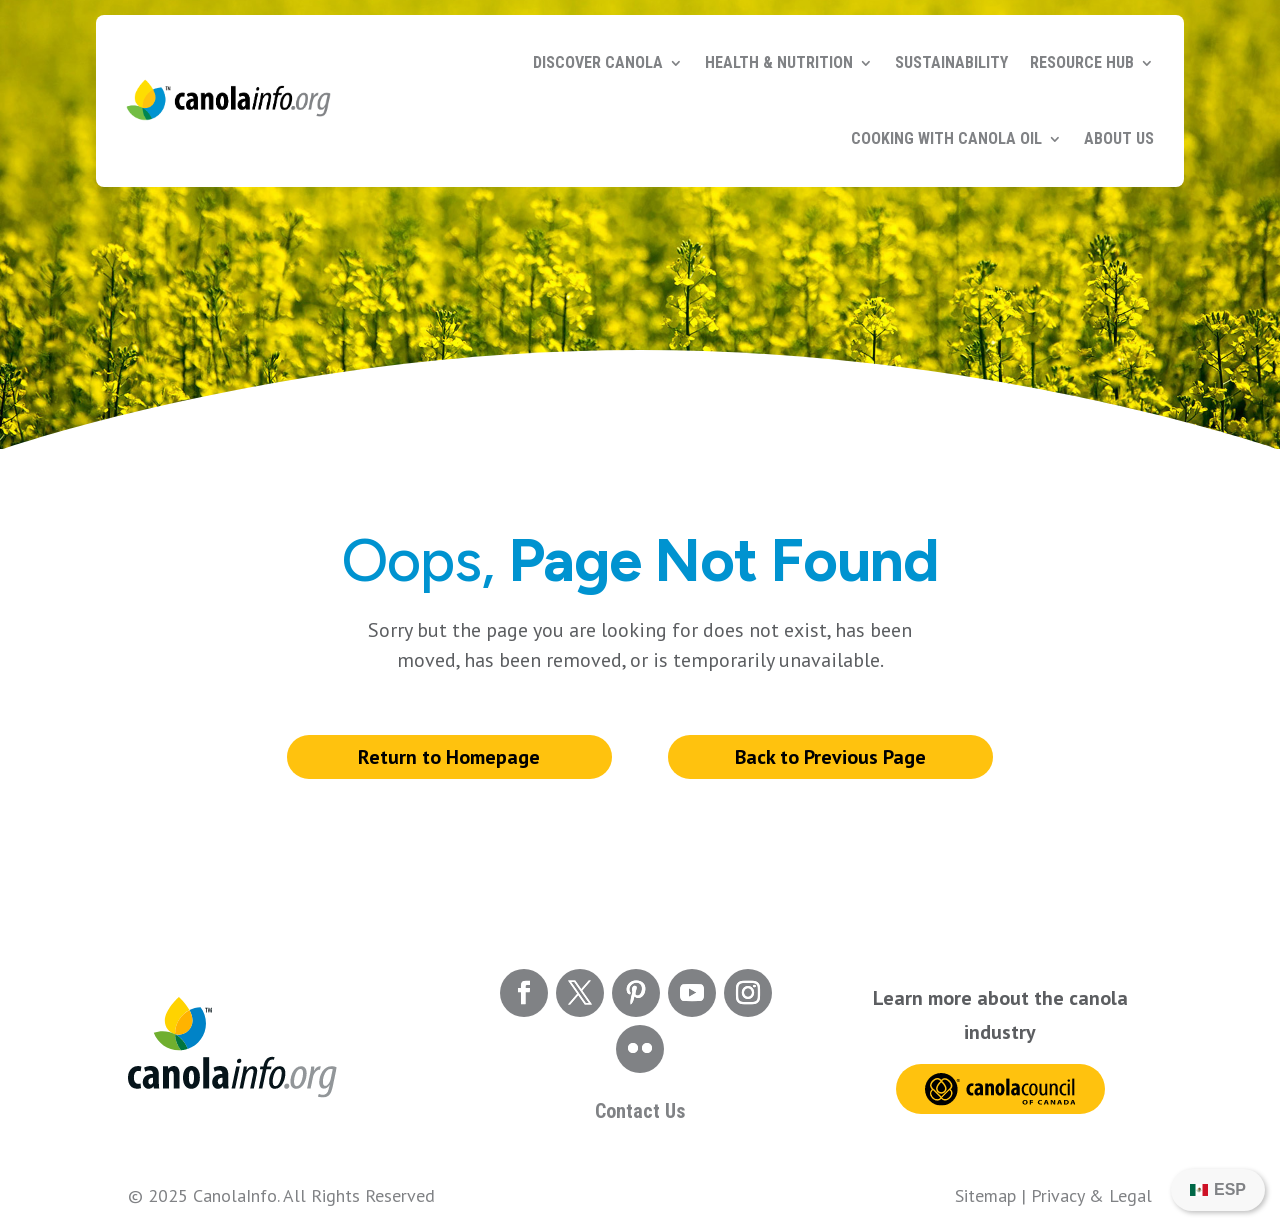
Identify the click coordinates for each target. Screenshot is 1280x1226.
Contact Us (640, 1111)
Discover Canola (598, 62)
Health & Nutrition (779, 62)
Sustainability (951, 62)
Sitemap (985, 1195)
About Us (1119, 138)
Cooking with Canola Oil (946, 138)
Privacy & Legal (1091, 1195)
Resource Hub (1082, 62)
